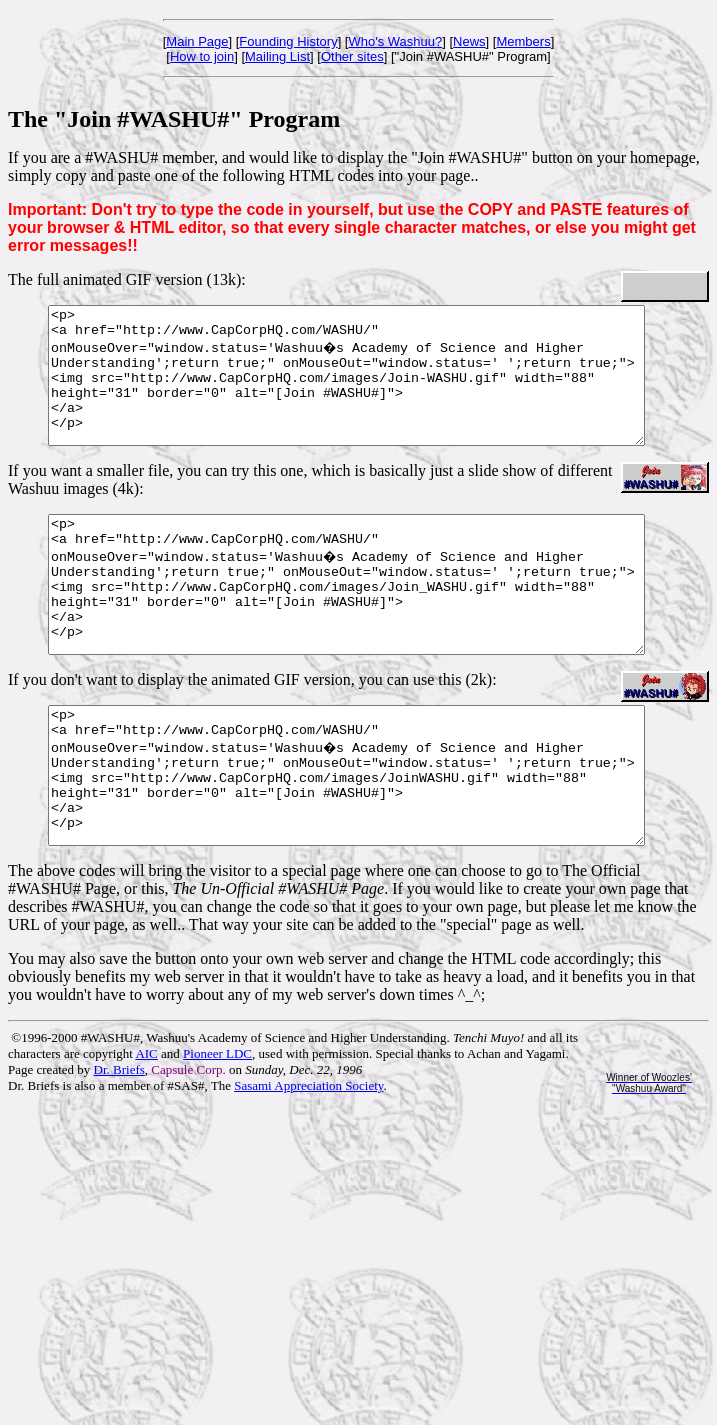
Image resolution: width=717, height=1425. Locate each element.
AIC (146, 1134)
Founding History (288, 41)
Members (523, 41)
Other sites (352, 56)
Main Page (197, 41)
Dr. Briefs (119, 1150)
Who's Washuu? (395, 41)
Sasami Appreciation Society (308, 1166)
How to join (202, 56)
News (469, 41)
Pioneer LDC (217, 1134)
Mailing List (277, 56)
